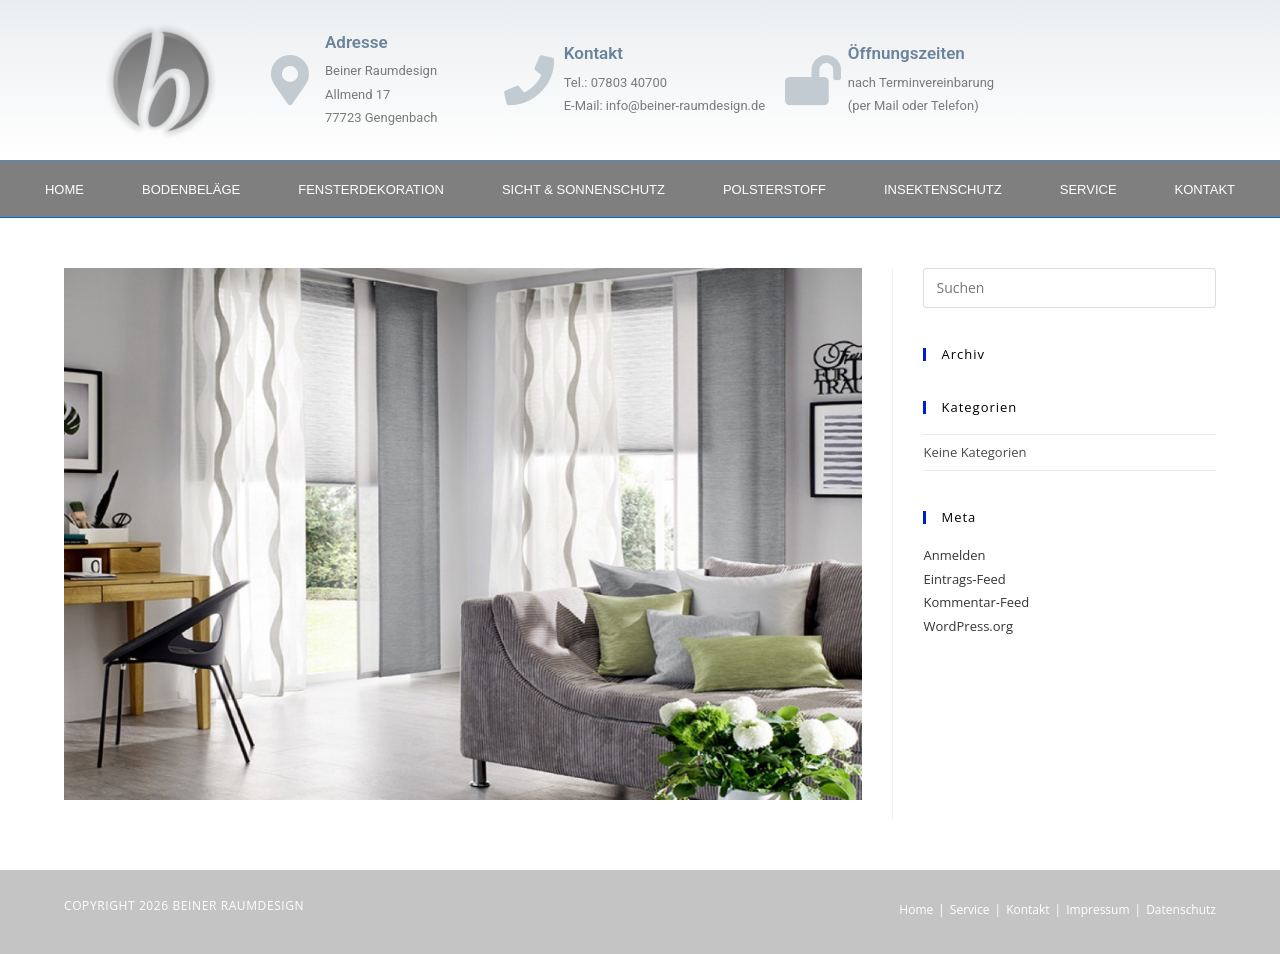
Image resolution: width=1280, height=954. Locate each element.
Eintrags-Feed (964, 579)
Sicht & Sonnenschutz (583, 189)
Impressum (1097, 909)
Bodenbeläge (191, 189)
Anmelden (954, 555)
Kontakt (1205, 189)
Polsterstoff (774, 189)
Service (1088, 189)
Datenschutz (1181, 909)
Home (64, 189)
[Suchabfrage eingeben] (1069, 288)
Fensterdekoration (371, 189)
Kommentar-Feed (976, 602)
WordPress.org (968, 626)
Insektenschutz (943, 189)
